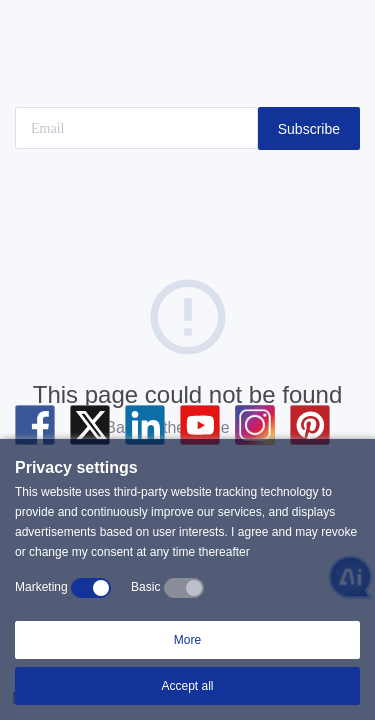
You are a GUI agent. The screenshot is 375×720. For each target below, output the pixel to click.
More (187, 640)
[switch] (91, 588)
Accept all (187, 686)
